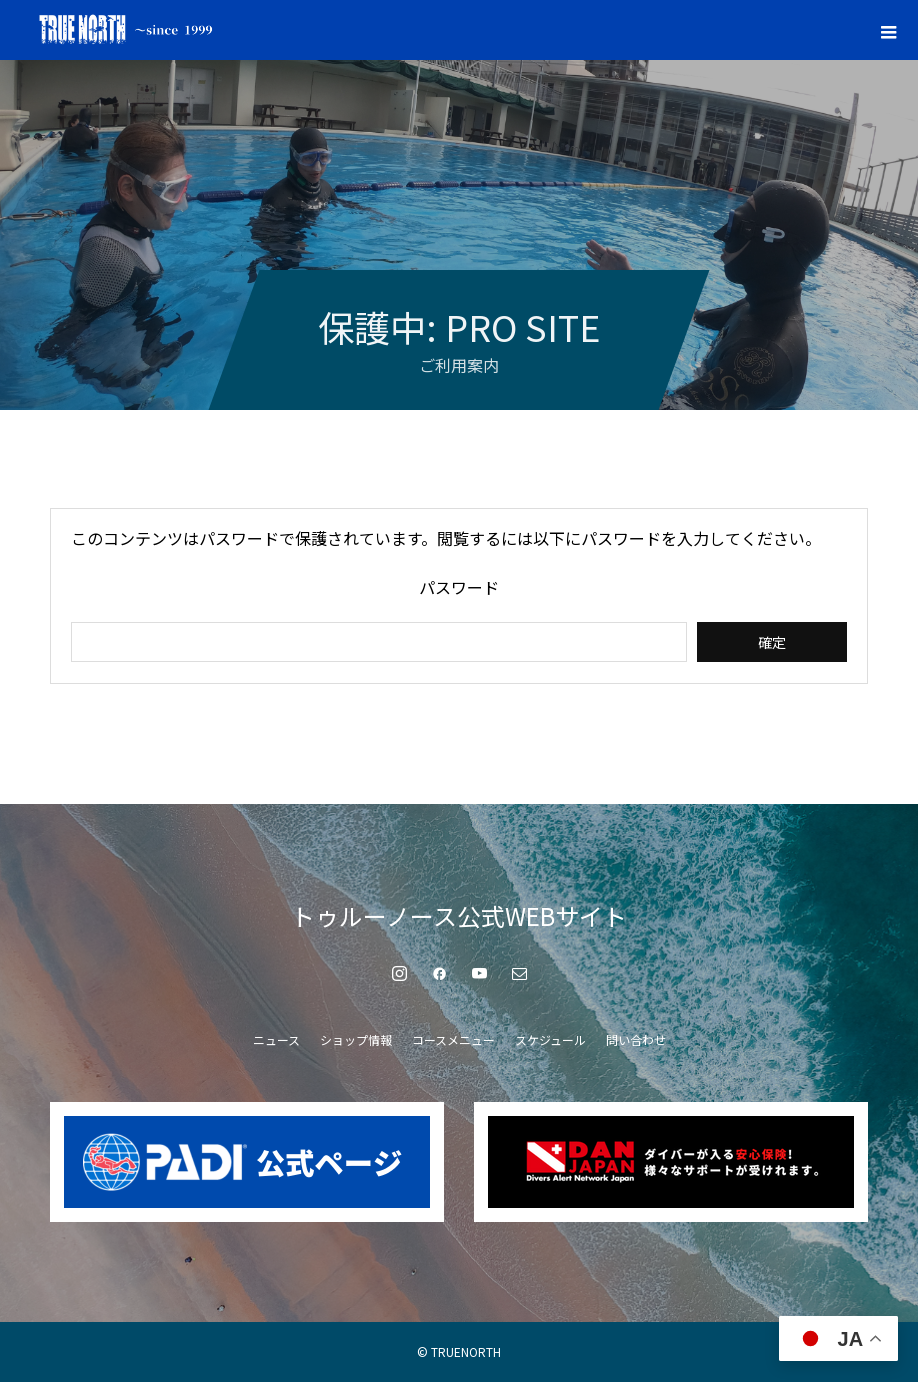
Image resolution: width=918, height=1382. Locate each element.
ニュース (276, 1039)
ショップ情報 (356, 1039)
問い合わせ (636, 1039)
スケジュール (550, 1039)
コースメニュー (453, 1039)
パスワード (459, 587)
